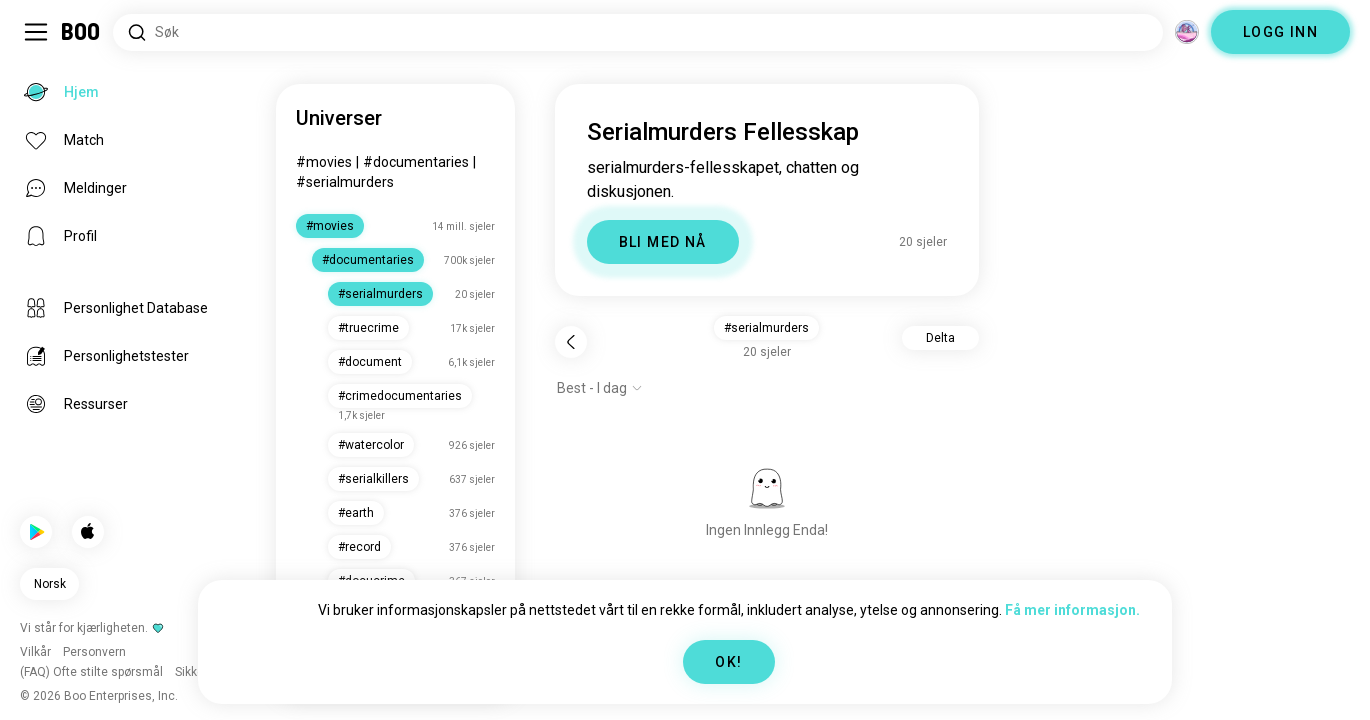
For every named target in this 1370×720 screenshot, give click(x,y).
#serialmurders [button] (766, 328)
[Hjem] (81, 32)
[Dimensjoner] (1187, 32)
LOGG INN (1280, 32)
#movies (324, 162)
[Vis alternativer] (600, 388)
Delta (940, 338)
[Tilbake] (571, 342)
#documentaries (416, 162)
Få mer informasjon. (1072, 610)
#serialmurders (345, 182)
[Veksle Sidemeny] (36, 32)
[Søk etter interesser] (638, 32)
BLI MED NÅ (663, 242)
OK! (728, 662)
